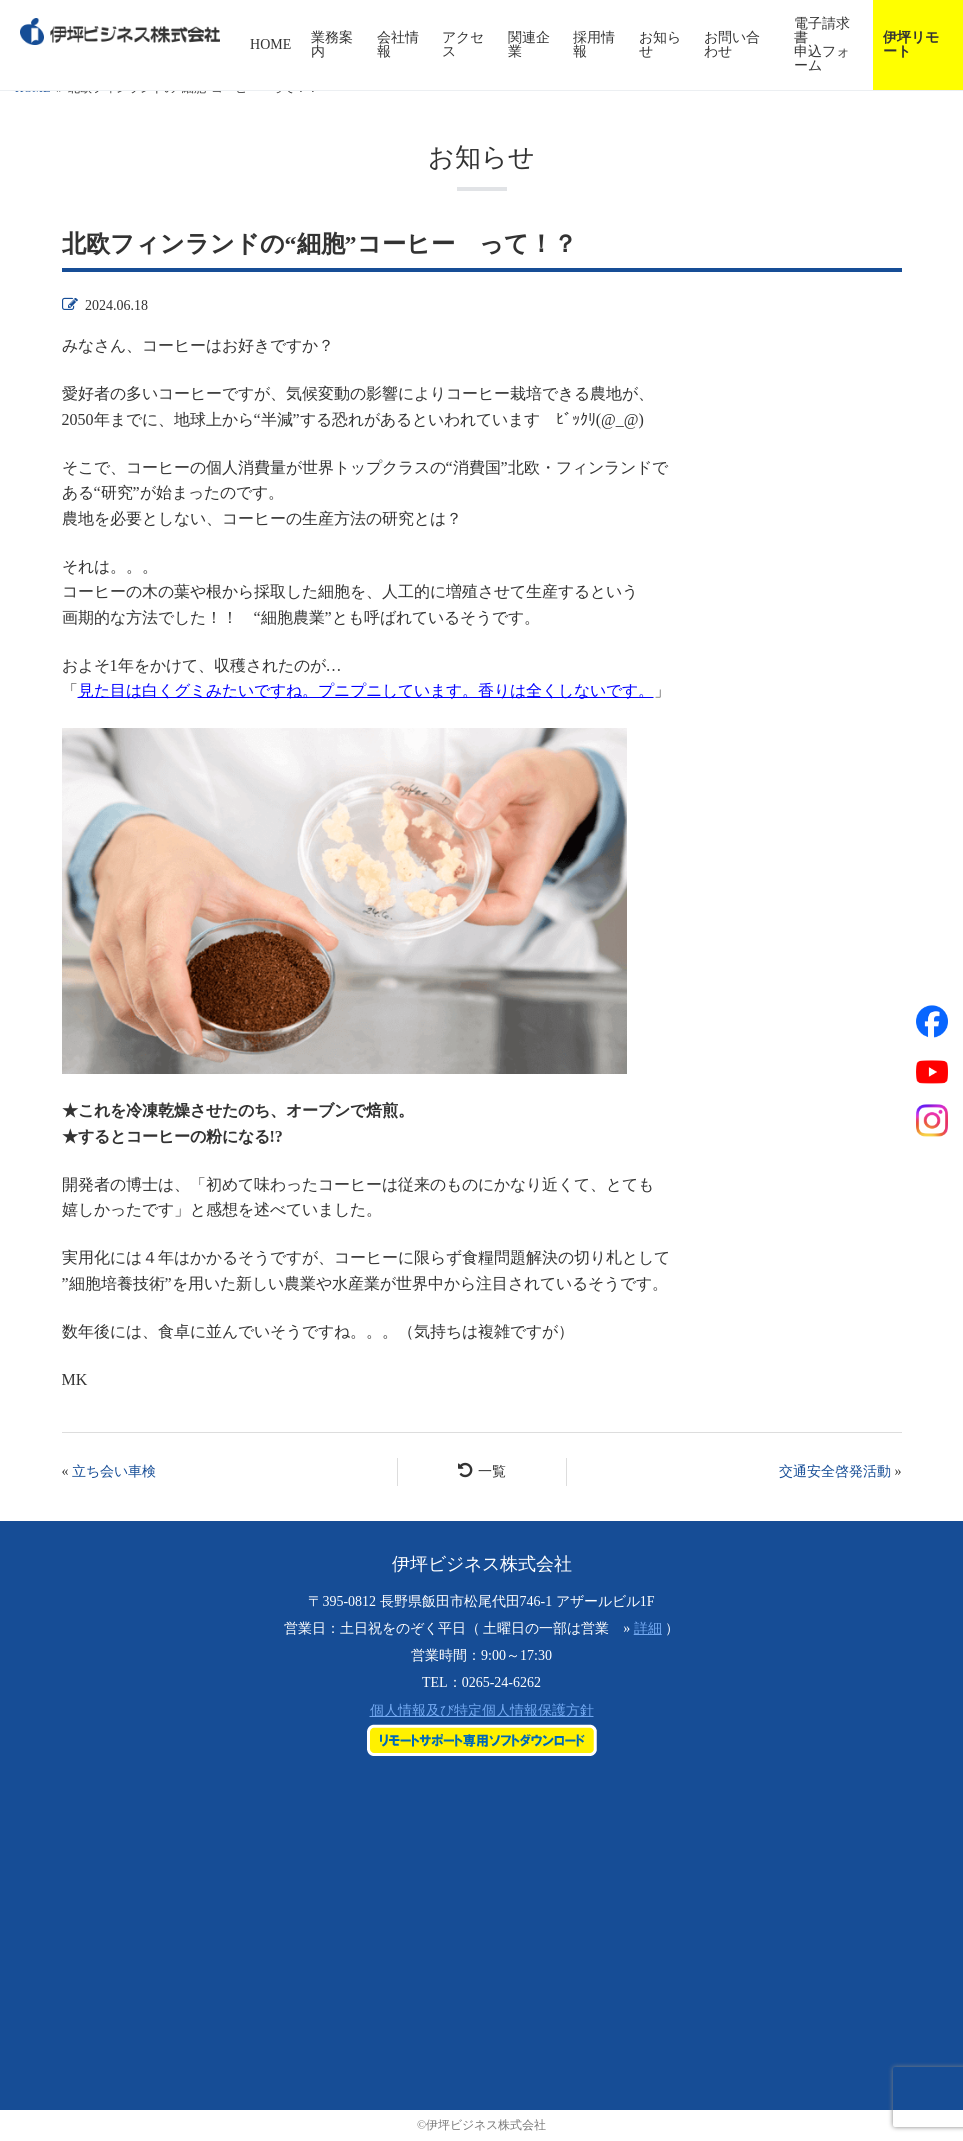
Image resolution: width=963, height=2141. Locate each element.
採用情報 (594, 44)
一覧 (482, 1470)
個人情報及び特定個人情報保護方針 (482, 1710)
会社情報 (398, 44)
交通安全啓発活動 (835, 1471)
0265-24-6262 (501, 1682)
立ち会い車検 (114, 1471)
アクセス (463, 44)
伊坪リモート (911, 44)
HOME (270, 44)
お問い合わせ (732, 44)
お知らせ (660, 44)
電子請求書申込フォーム (822, 44)
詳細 (648, 1628)
